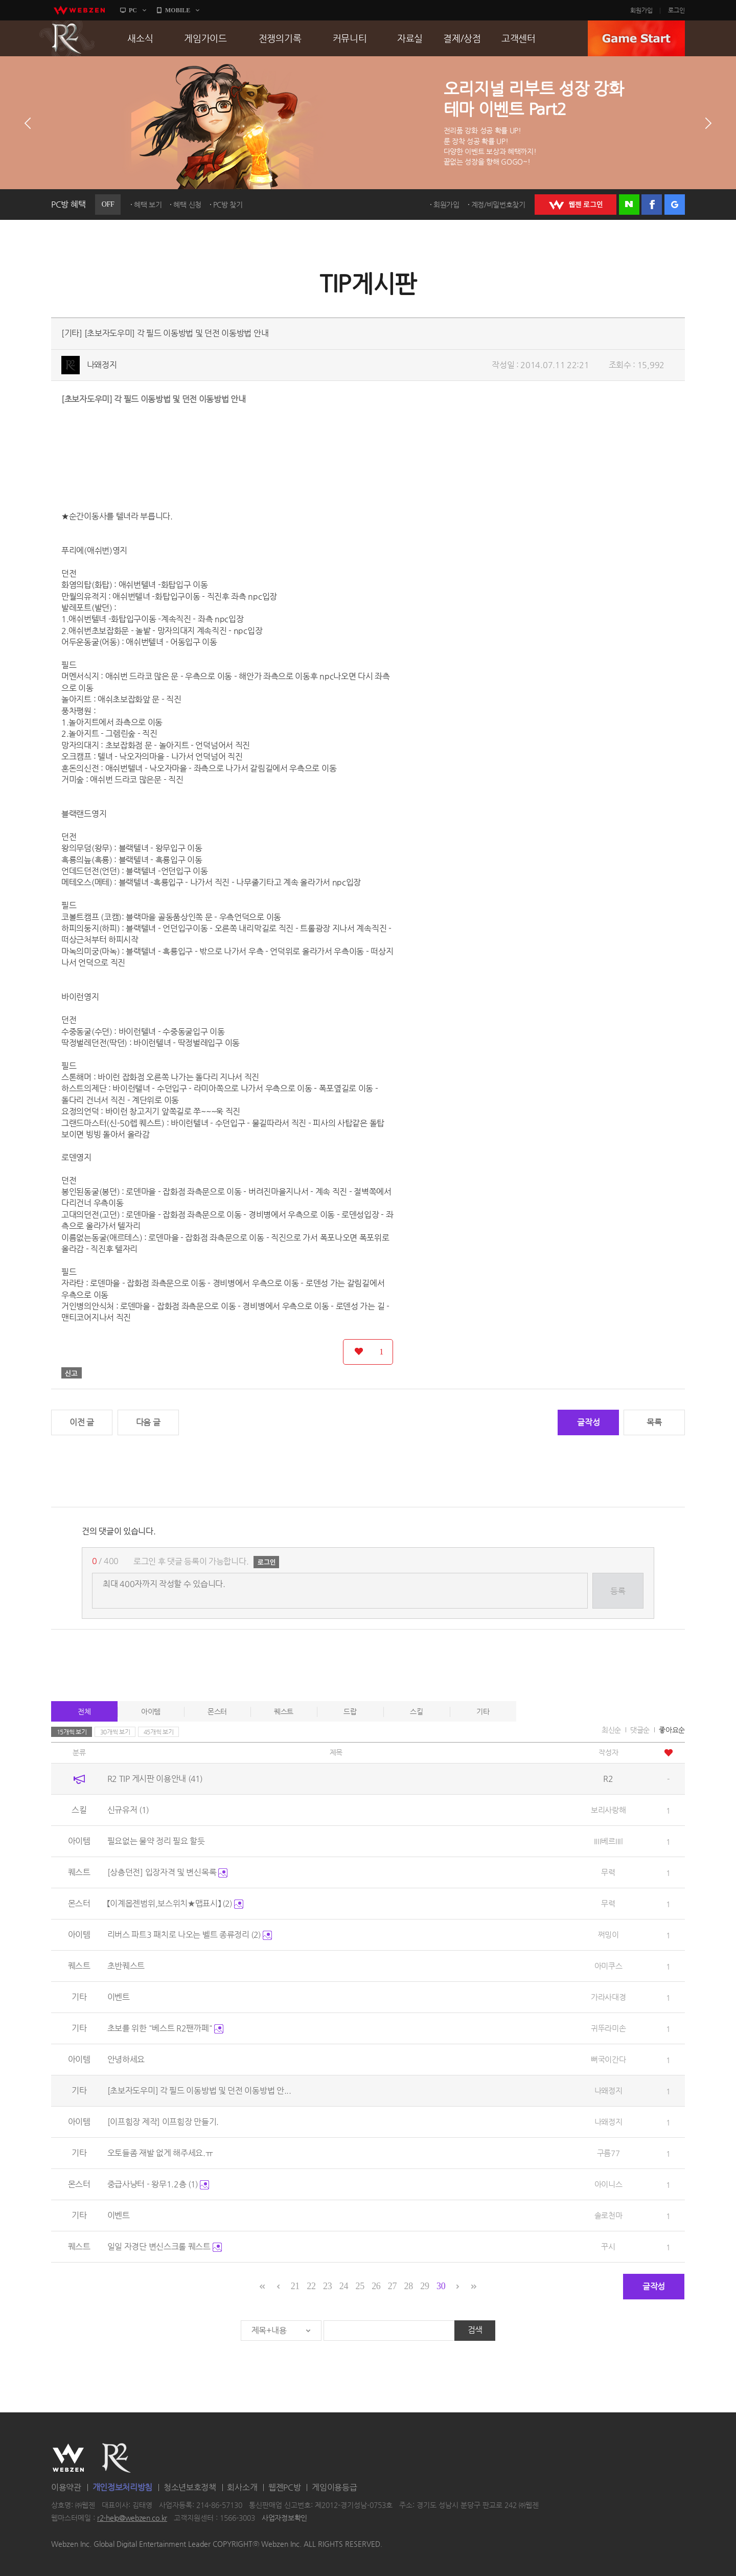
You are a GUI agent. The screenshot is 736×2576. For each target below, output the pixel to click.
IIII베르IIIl (608, 1841)
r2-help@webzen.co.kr (132, 2518)
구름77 (608, 2153)
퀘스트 (283, 1711)
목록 (654, 1422)
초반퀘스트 (126, 1966)
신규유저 (128, 1810)
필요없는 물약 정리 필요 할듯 (156, 1841)
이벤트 (118, 1997)
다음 (708, 123)
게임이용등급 (334, 2487)
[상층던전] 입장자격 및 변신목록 (167, 1872)
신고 (71, 1373)
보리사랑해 (608, 1809)
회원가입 (641, 10)
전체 (84, 1711)
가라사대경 (608, 1997)
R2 (67, 38)
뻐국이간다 (608, 2059)
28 (408, 2286)
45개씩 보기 (159, 1731)
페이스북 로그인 (651, 204)
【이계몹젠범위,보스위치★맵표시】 (175, 1903)
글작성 (588, 1422)
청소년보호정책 (190, 2487)
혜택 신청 (187, 204)
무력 (608, 1872)
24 (343, 2286)
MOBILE (177, 10)
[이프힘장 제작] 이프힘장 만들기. (163, 2122)
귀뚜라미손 (608, 2028)
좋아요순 (672, 1730)
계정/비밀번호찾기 (498, 204)
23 (327, 2286)
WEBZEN (68, 2458)
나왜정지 (102, 365)
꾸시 (608, 2246)
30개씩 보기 (115, 1731)
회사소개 (242, 2487)
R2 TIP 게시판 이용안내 (154, 1778)
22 (311, 2286)
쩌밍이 (608, 1934)
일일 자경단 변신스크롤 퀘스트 (164, 2246)
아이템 (150, 1711)
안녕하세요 (126, 2059)
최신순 (611, 1730)
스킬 (416, 1711)
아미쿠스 (608, 1965)
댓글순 (640, 1730)
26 (376, 2286)
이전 (27, 123)
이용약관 (66, 2487)
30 (440, 2286)
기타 (482, 1711)
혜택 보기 (148, 204)
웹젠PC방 (284, 2487)
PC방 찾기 (228, 204)
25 (359, 2286)
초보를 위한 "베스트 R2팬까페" (165, 2028)
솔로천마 (608, 2215)
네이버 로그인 (629, 204)
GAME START (636, 38)
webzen (79, 10)
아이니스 (608, 2184)
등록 (617, 1591)
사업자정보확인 (284, 2518)
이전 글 (82, 1422)
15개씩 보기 (72, 1731)
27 (392, 2286)
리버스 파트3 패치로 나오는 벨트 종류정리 (189, 1934)
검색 (475, 2330)
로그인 (676, 10)
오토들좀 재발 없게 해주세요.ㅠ (160, 2153)
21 (295, 2286)
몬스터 (217, 1711)
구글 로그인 (674, 204)
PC (133, 10)
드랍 (349, 1711)
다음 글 (148, 1422)
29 (424, 2286)
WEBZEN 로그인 (575, 204)
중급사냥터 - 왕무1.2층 (158, 2184)
